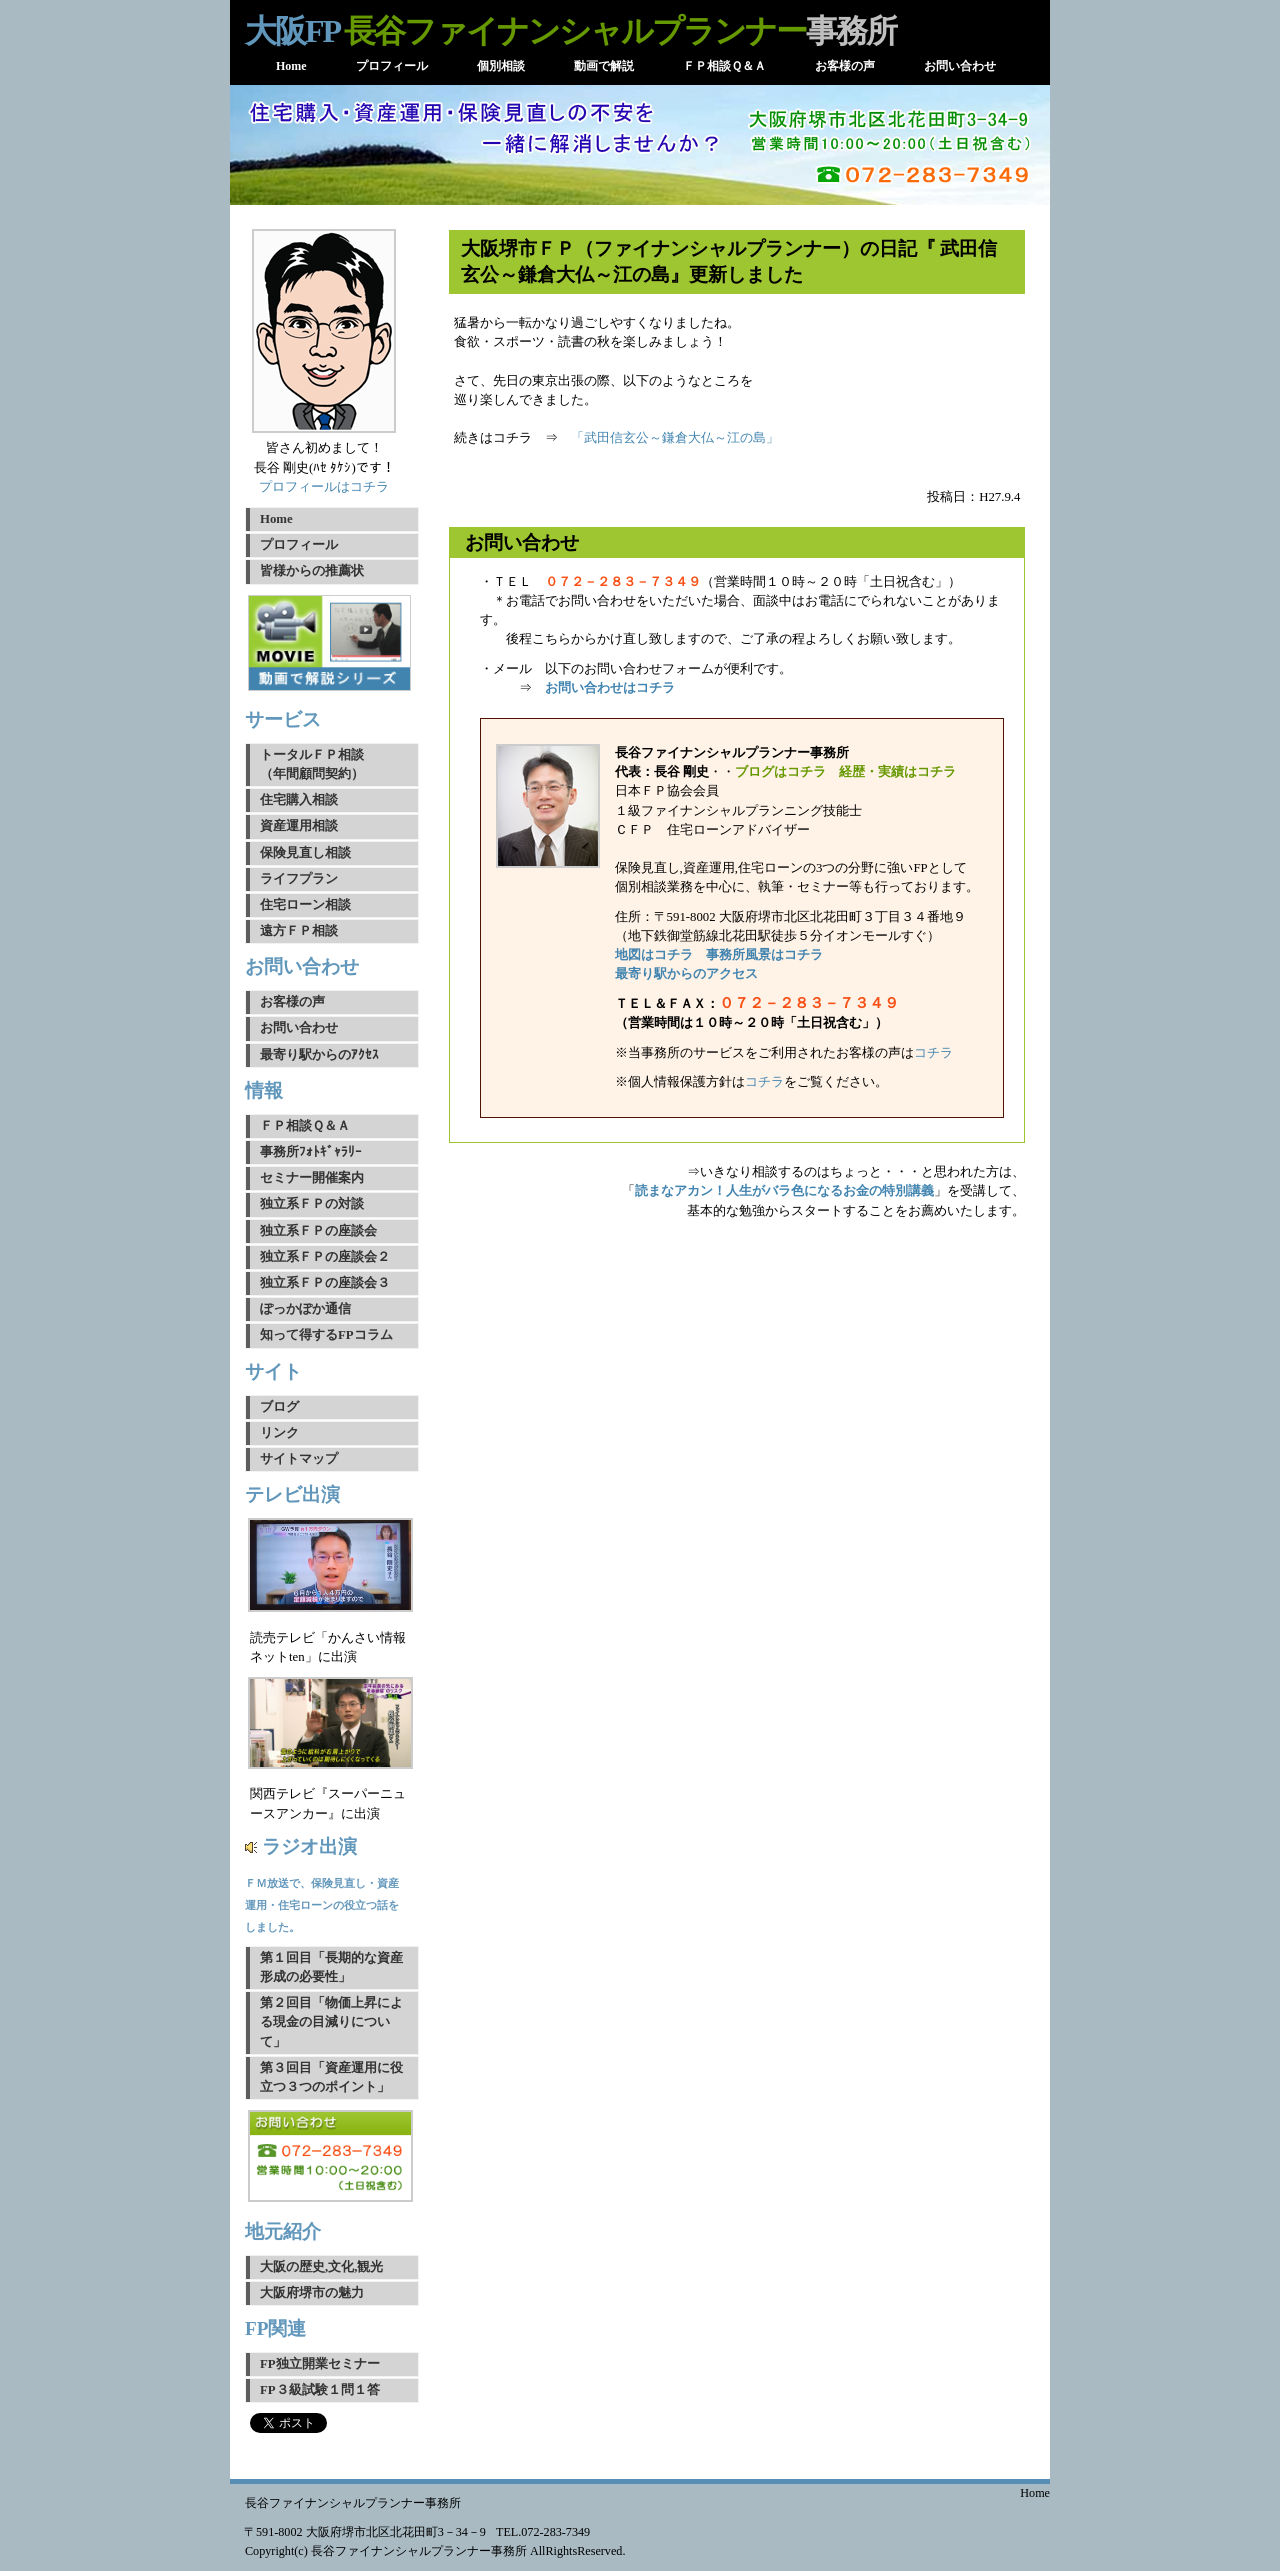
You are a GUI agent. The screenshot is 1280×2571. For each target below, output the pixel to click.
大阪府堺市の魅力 (312, 2293)
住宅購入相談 (299, 800)
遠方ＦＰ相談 (299, 931)
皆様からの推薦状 (312, 571)
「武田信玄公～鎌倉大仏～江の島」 (675, 438)
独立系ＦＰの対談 (312, 1204)
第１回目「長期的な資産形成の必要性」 (331, 1967)
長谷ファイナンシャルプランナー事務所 (353, 2503)
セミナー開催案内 (312, 1178)
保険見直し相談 (305, 853)
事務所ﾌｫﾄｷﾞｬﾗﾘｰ (311, 1152)
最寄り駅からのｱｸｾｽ (319, 1055)
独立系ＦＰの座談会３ (325, 1283)
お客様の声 (292, 1002)
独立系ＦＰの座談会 (318, 1231)
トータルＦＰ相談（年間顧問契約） (312, 764)
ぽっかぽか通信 (305, 1309)
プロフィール (299, 545)
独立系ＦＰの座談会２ (325, 1257)
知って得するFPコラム (326, 1335)
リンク (279, 1433)
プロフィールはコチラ (324, 487)
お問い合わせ (299, 1028)
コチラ (933, 1053)
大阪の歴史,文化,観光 (321, 2267)
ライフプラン (299, 879)
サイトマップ (299, 1459)
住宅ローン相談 (305, 905)
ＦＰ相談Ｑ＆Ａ (305, 1126)
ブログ (279, 1407)
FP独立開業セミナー (320, 2364)
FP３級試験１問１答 (320, 2390)
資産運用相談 (299, 826)
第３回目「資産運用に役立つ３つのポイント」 (331, 2077)
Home (276, 519)
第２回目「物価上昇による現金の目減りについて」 (331, 2022)
